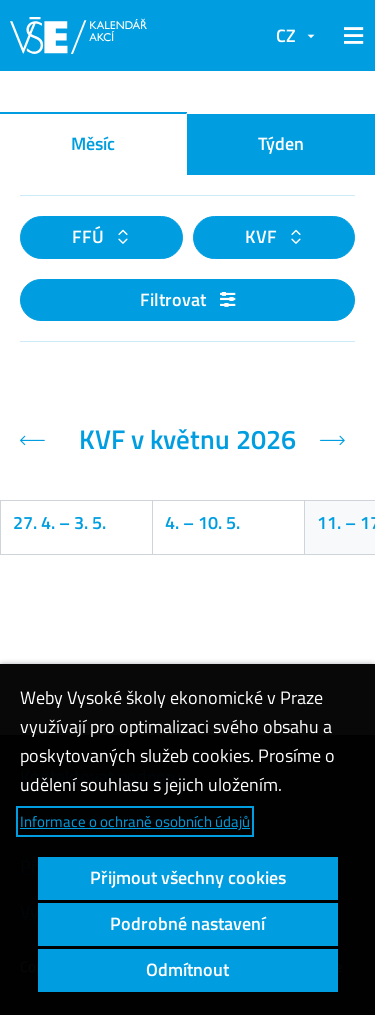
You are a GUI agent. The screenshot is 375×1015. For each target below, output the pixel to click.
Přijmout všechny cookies (188, 877)
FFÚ (90, 236)
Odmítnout (187, 969)
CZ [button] (286, 35)
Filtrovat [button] (187, 299)
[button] (350, 36)
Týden (281, 143)
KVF (263, 236)
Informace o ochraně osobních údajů (135, 821)
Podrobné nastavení (187, 923)
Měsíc (93, 143)
